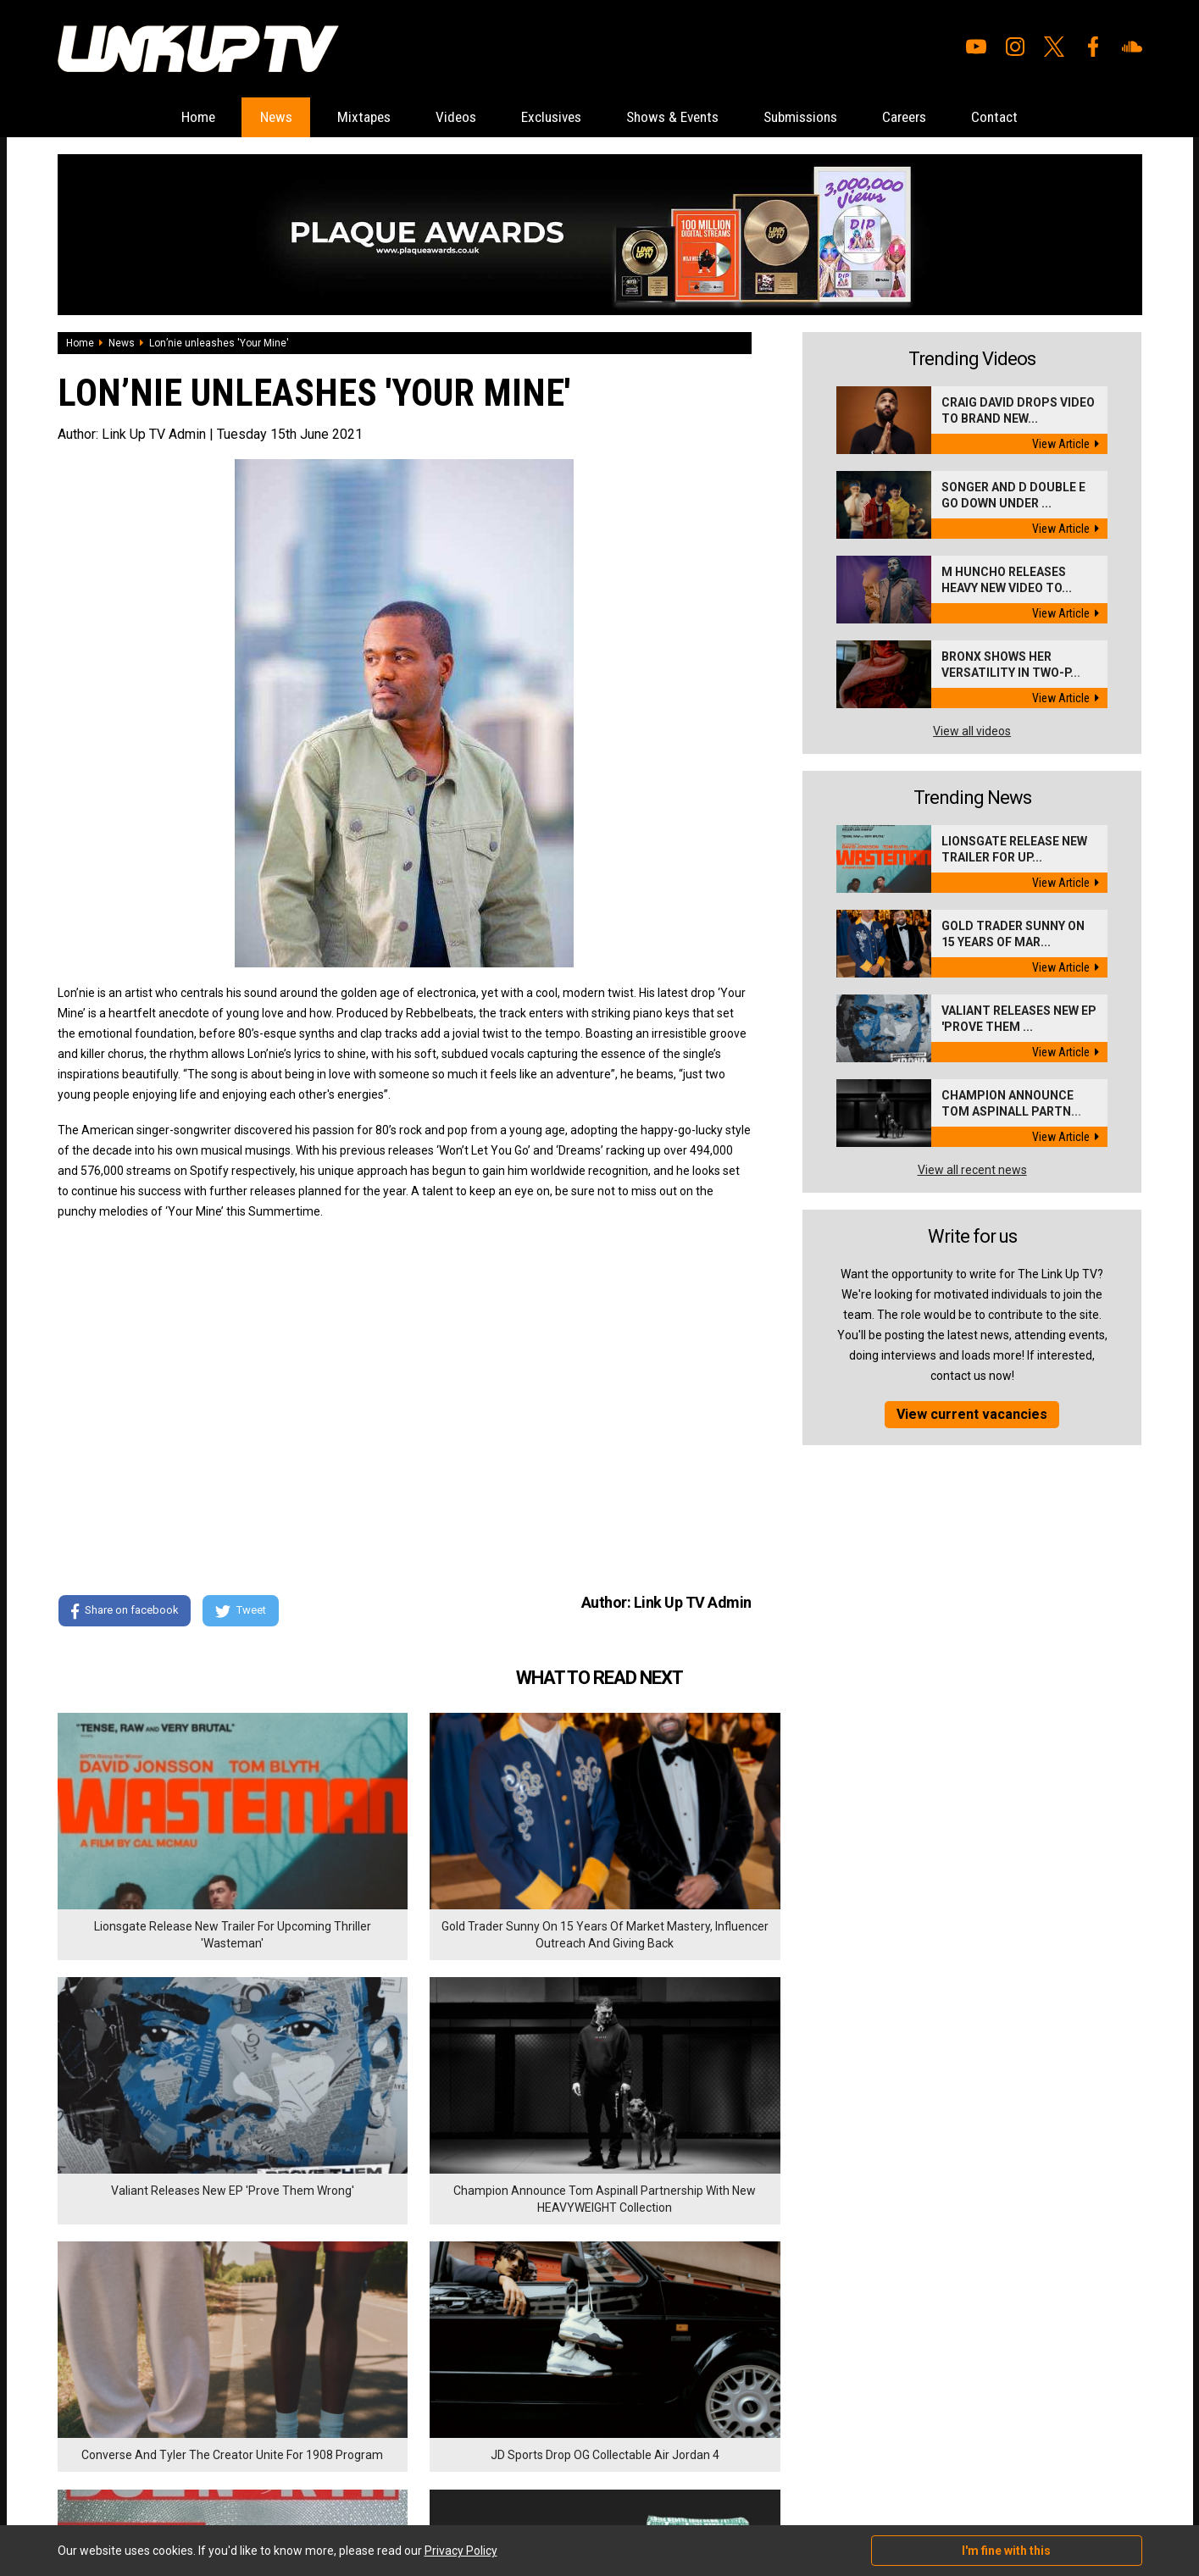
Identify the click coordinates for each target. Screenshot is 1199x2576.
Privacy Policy (243, 2382)
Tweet (243, 1612)
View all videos (972, 732)
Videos (441, 117)
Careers (935, 117)
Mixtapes (341, 117)
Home (159, 117)
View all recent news (972, 1171)
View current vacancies (971, 1415)
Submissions (820, 117)
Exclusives (546, 117)
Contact (1034, 117)
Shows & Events (680, 117)
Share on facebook (125, 1612)
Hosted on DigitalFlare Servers (121, 2485)
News (245, 117)
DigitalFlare (251, 2470)
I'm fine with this (1006, 2550)
